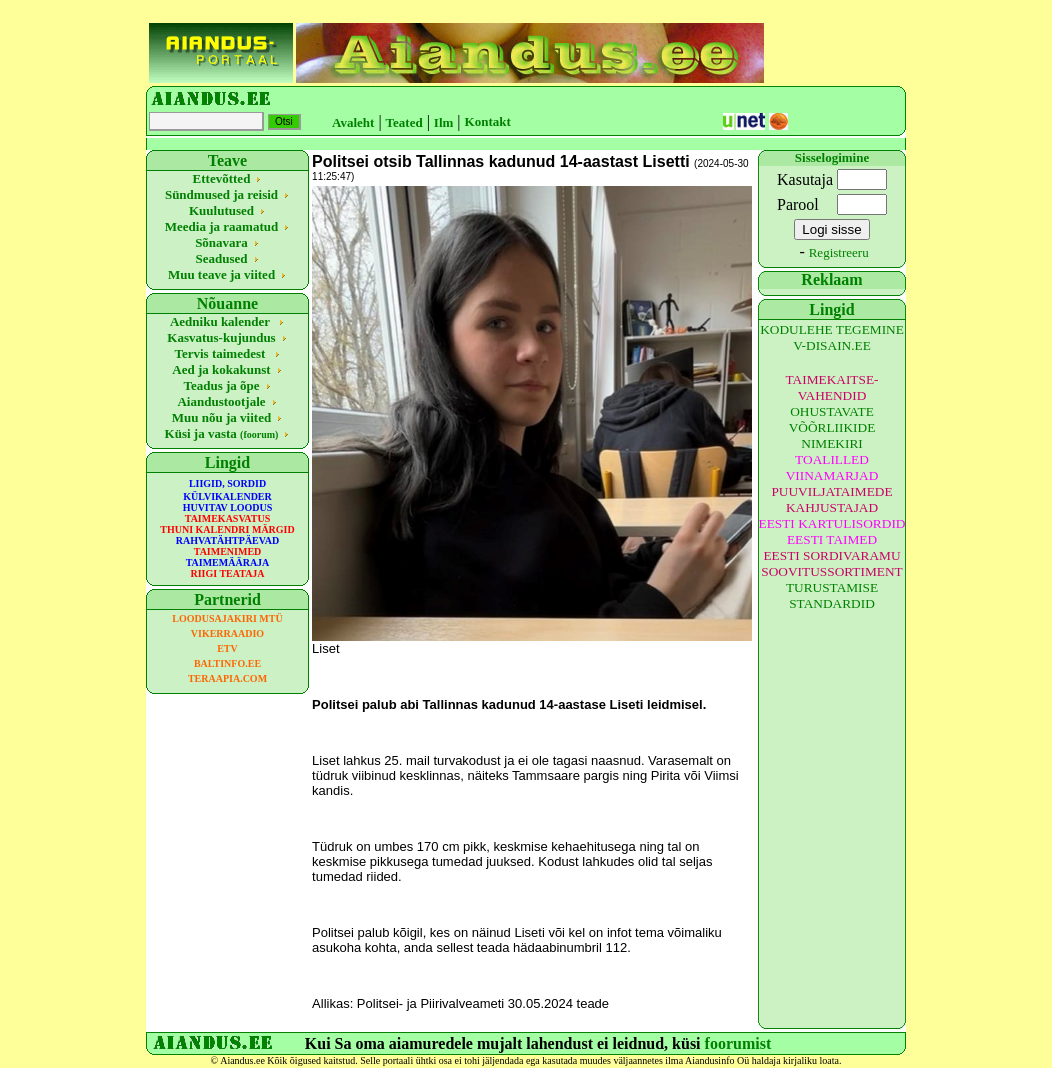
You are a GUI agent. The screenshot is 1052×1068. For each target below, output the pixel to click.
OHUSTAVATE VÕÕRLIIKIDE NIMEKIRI (832, 427)
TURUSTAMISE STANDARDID (832, 595)
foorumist (738, 1043)
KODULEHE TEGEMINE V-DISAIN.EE (832, 337)
